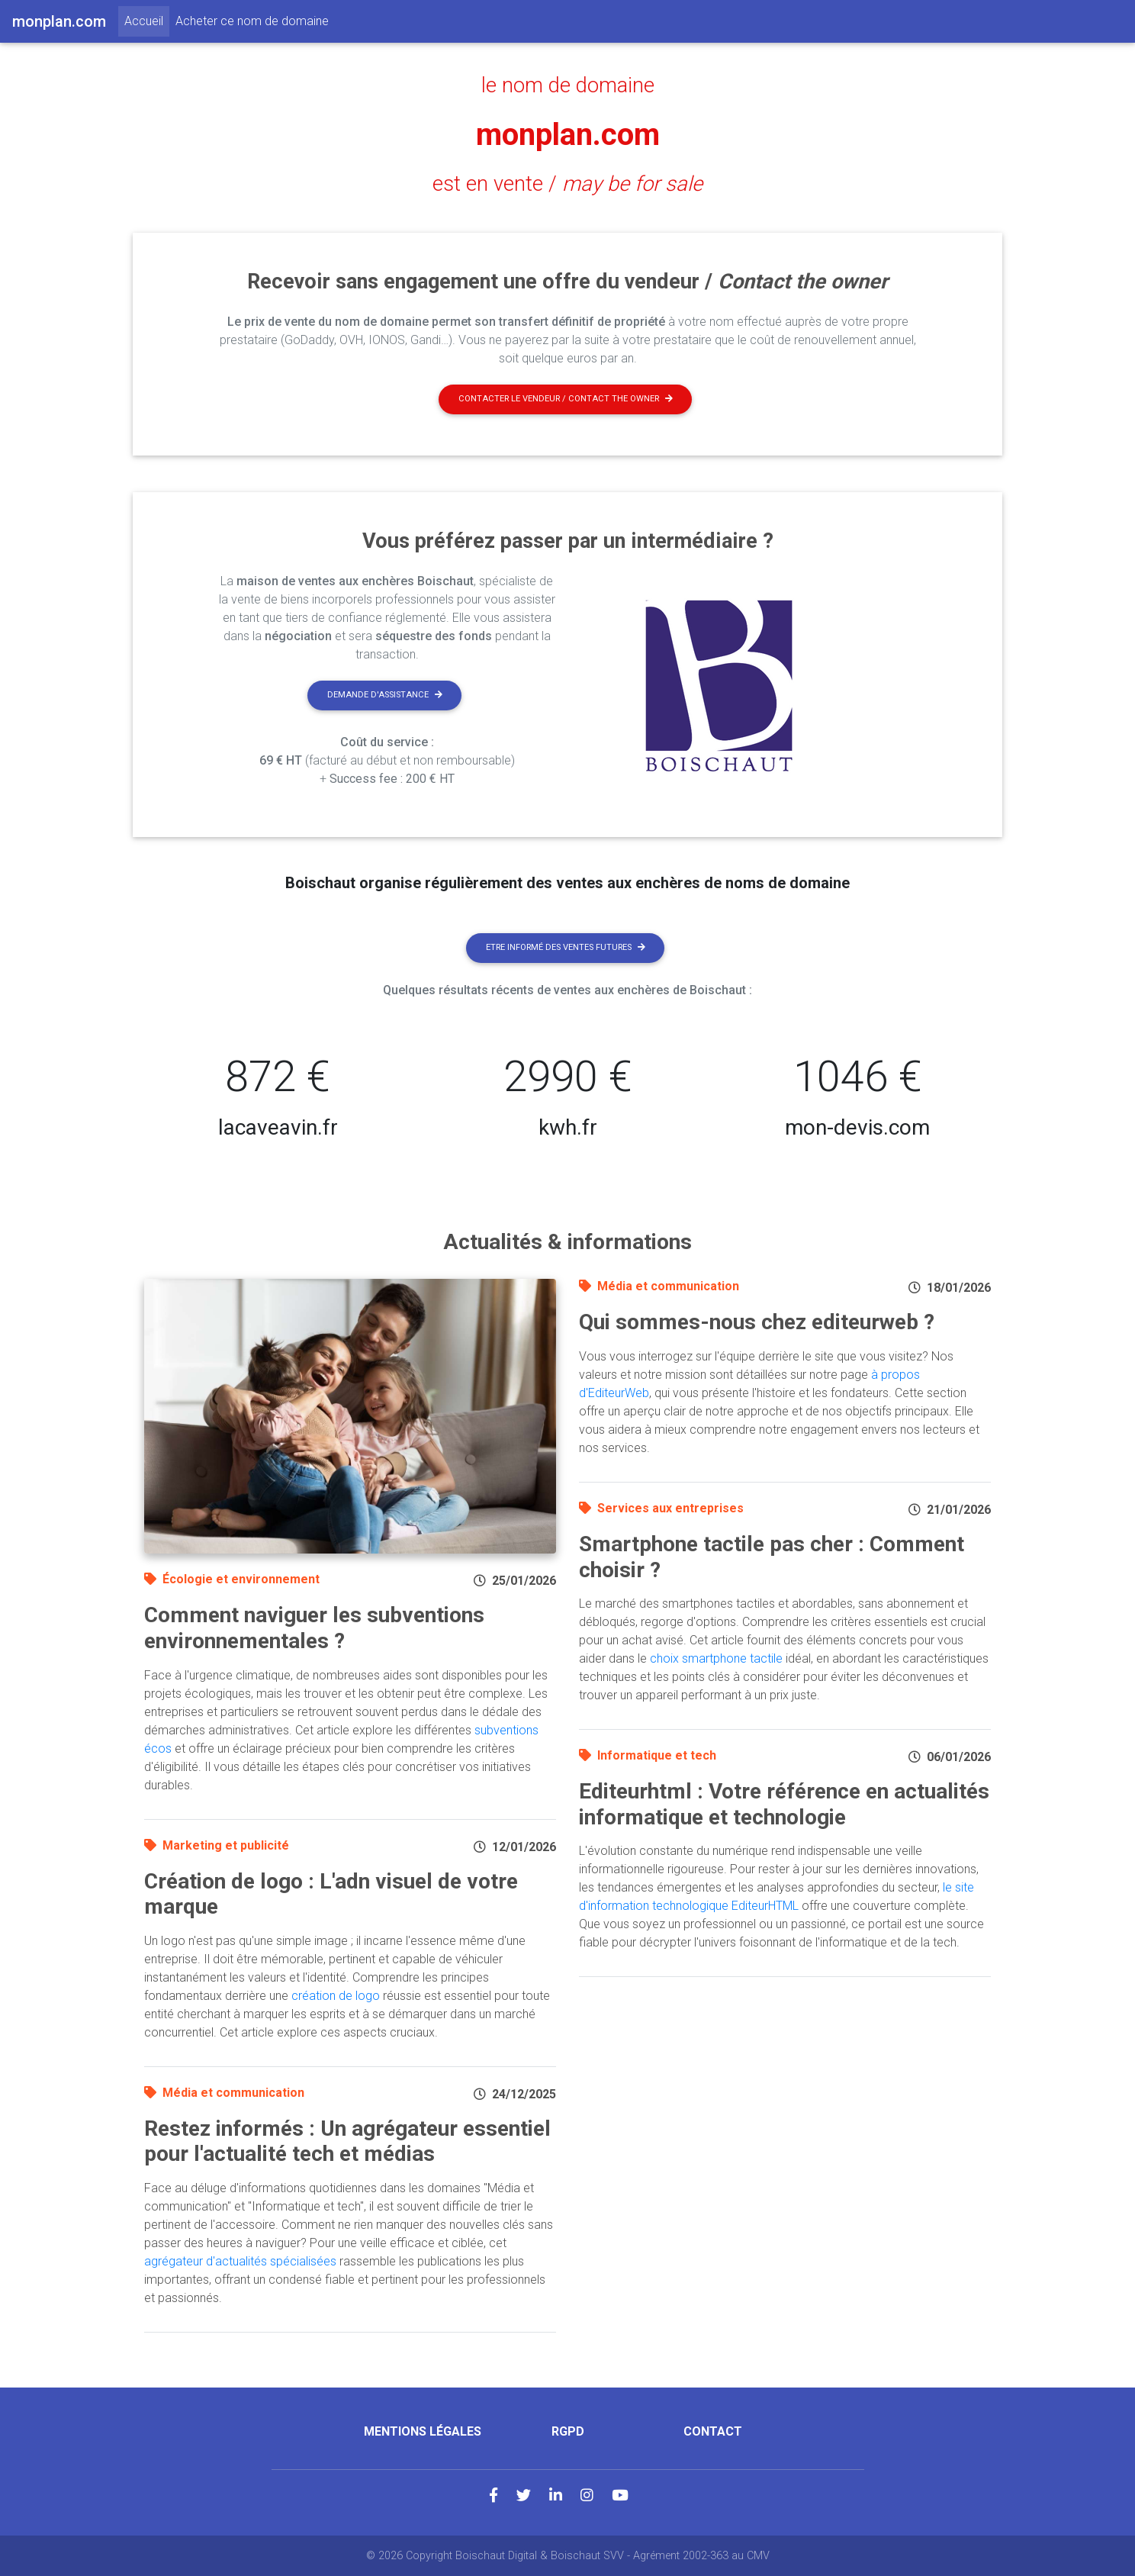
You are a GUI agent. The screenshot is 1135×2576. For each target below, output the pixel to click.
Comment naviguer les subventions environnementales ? (314, 1627)
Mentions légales (422, 2431)
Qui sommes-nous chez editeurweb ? (756, 1322)
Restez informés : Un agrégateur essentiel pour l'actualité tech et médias (347, 2141)
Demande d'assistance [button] (384, 695)
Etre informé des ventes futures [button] (565, 947)
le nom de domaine (567, 85)
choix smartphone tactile (716, 1658)
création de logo (335, 1995)
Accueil (146, 19)
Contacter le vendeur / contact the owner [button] (565, 399)
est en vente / (567, 184)
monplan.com (568, 135)
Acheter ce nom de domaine (252, 21)
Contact (712, 2431)
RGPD (567, 2431)
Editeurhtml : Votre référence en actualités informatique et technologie (784, 1804)
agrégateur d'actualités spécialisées (240, 2261)
